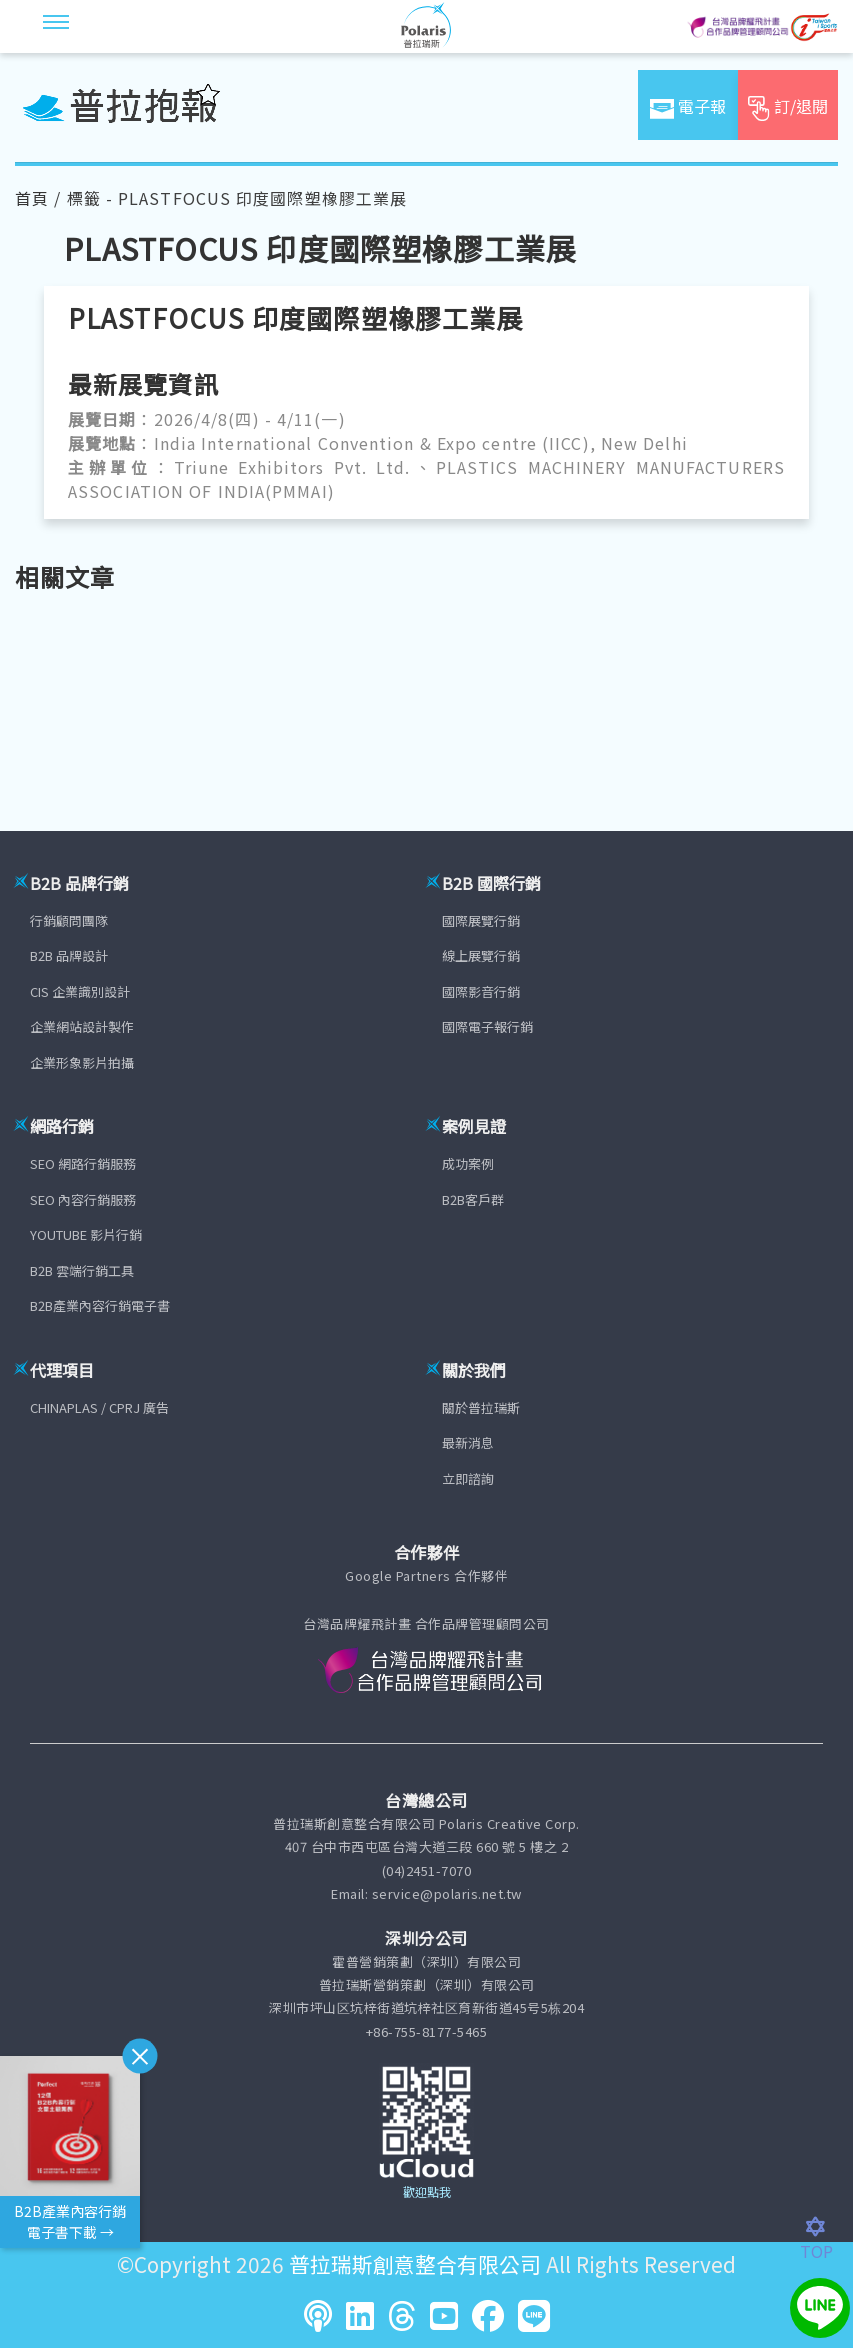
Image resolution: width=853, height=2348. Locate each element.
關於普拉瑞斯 (481, 1407)
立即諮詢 (468, 1478)
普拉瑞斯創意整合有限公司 (415, 2264)
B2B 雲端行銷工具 (82, 1270)
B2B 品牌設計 (69, 955)
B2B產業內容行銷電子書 (100, 1305)
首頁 (32, 198)
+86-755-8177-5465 (427, 2031)
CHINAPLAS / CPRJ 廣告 (99, 1407)
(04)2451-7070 (427, 1870)
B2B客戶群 (473, 1199)
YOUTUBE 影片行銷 (86, 1234)
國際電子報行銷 (487, 1026)
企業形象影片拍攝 (82, 1062)
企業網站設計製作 (82, 1026)
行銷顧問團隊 (69, 920)
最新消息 (468, 1442)
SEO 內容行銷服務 (83, 1199)
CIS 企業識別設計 (80, 991)
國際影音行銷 (481, 991)
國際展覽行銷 (481, 920)
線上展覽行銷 (481, 955)
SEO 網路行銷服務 (83, 1163)
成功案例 (468, 1163)
